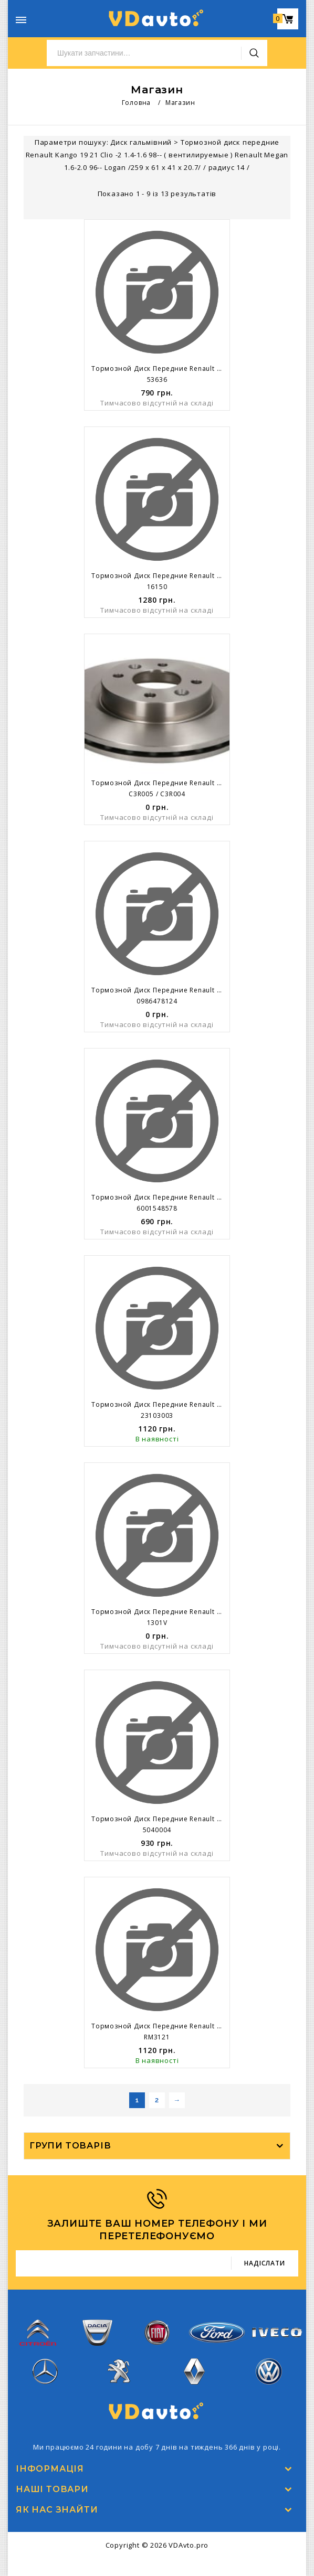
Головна (136, 102)
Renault (194, 2377)
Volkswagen (268, 2377)
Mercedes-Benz (45, 2377)
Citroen (38, 2338)
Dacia (97, 2338)
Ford (217, 2338)
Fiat (157, 2338)
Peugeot (120, 2377)
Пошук (254, 53)
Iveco (276, 2338)
